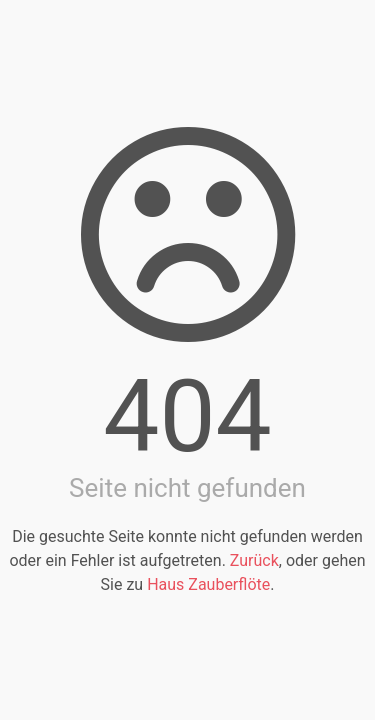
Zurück (254, 560)
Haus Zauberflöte (208, 584)
